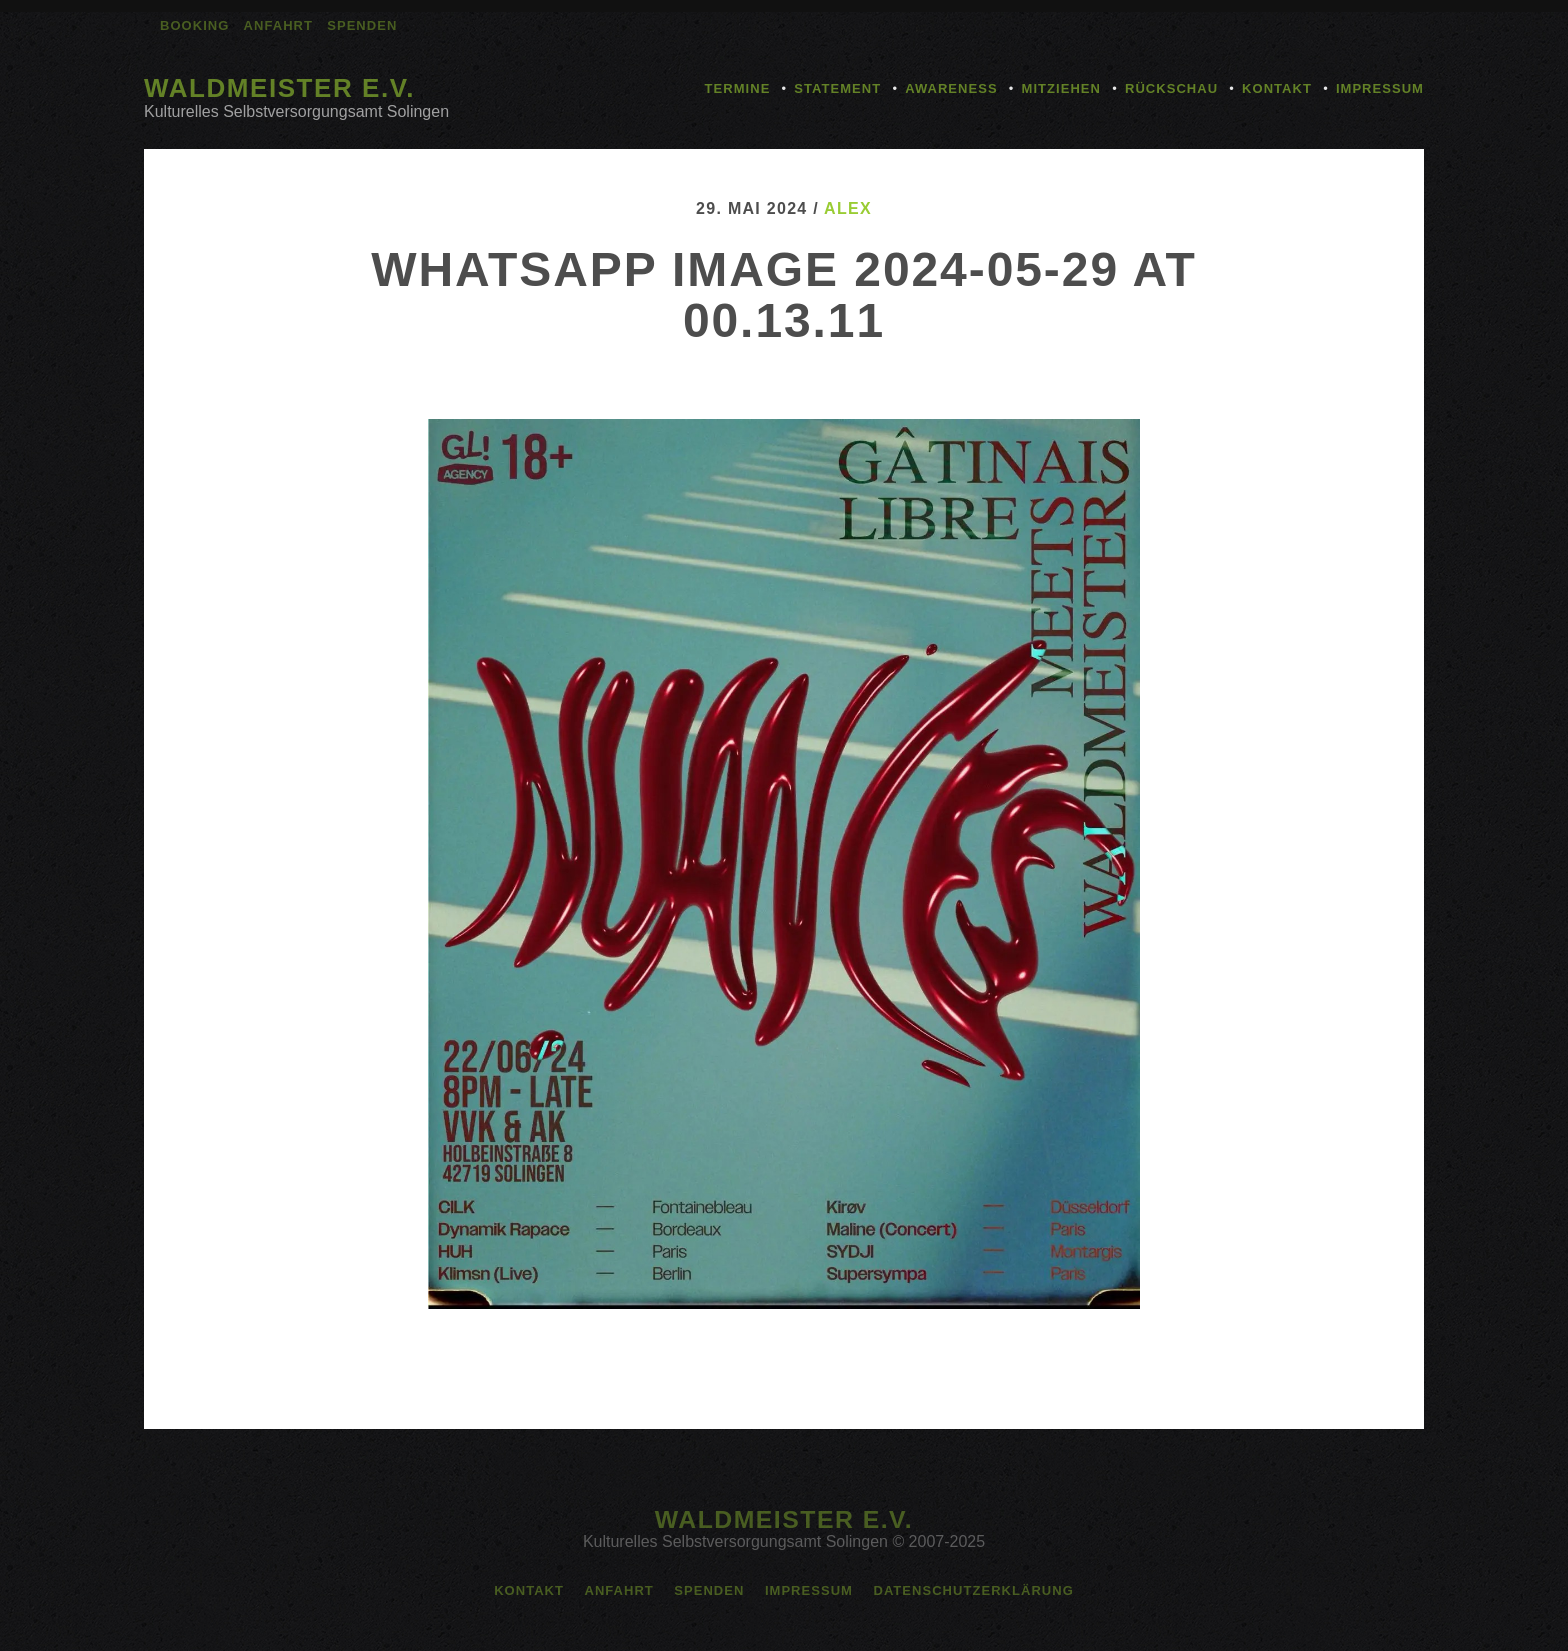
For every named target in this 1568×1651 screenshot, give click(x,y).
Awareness (951, 88)
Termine (738, 88)
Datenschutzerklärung (973, 1590)
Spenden (362, 25)
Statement (837, 88)
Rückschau (1171, 88)
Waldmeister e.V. (279, 88)
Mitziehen (1061, 88)
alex (848, 208)
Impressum (1380, 88)
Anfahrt (278, 25)
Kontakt (1277, 88)
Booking (194, 25)
